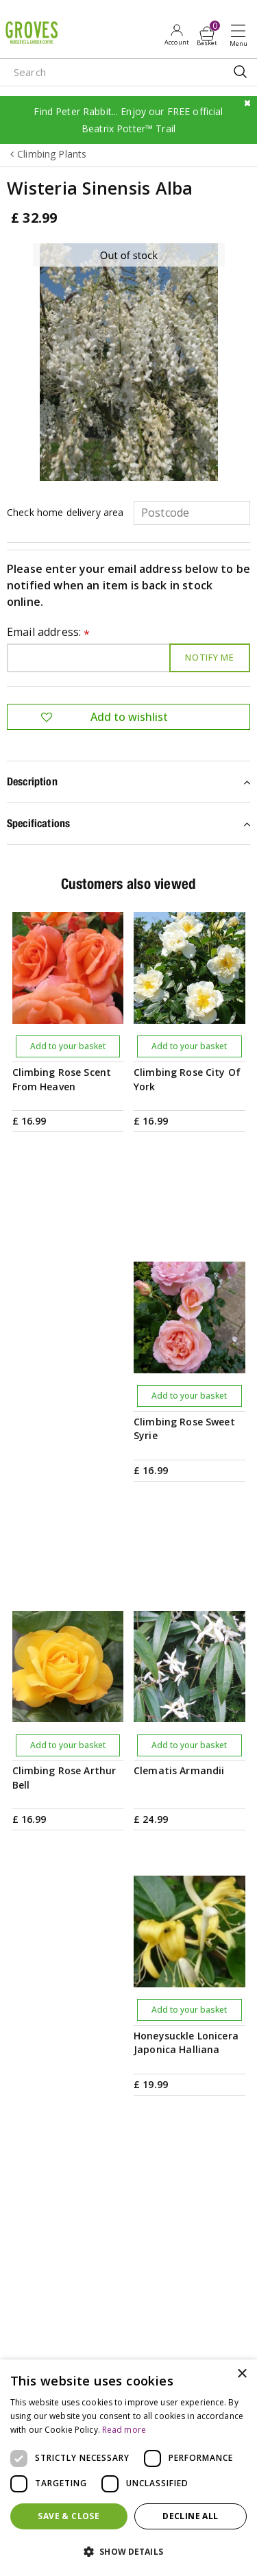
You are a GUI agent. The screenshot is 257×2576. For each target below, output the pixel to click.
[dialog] (128, 2467)
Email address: (48, 632)
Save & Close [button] (68, 2516)
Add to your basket (68, 1046)
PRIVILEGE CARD (128, 1996)
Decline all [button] (190, 2516)
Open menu (241, 35)
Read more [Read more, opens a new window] (124, 2430)
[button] (128, 2552)
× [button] (241, 2374)
